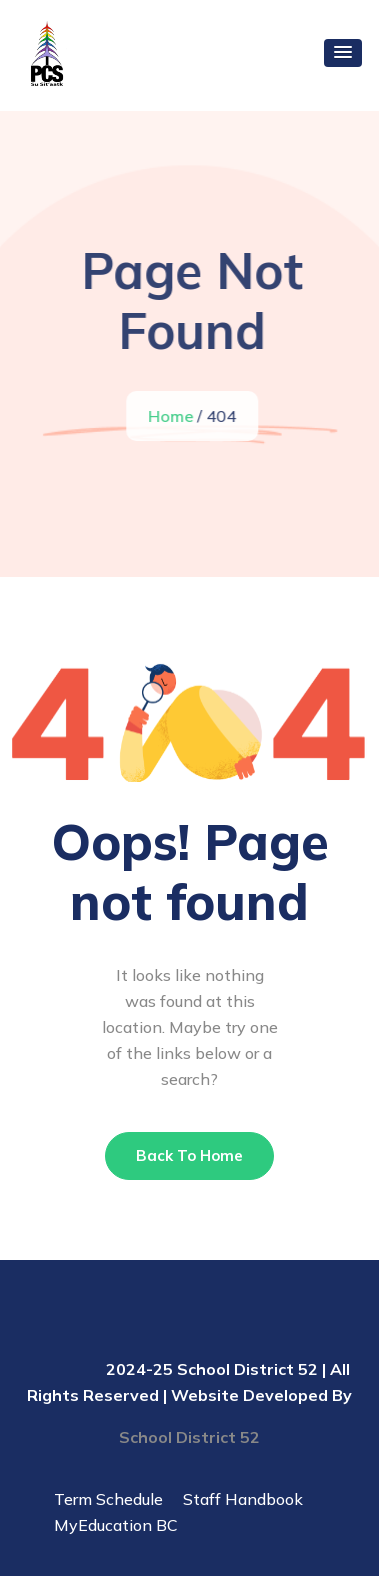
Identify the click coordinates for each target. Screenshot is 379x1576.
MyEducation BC (116, 1525)
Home (171, 416)
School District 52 (189, 1437)
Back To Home (189, 1155)
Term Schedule (108, 1499)
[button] (343, 53)
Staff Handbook (243, 1499)
